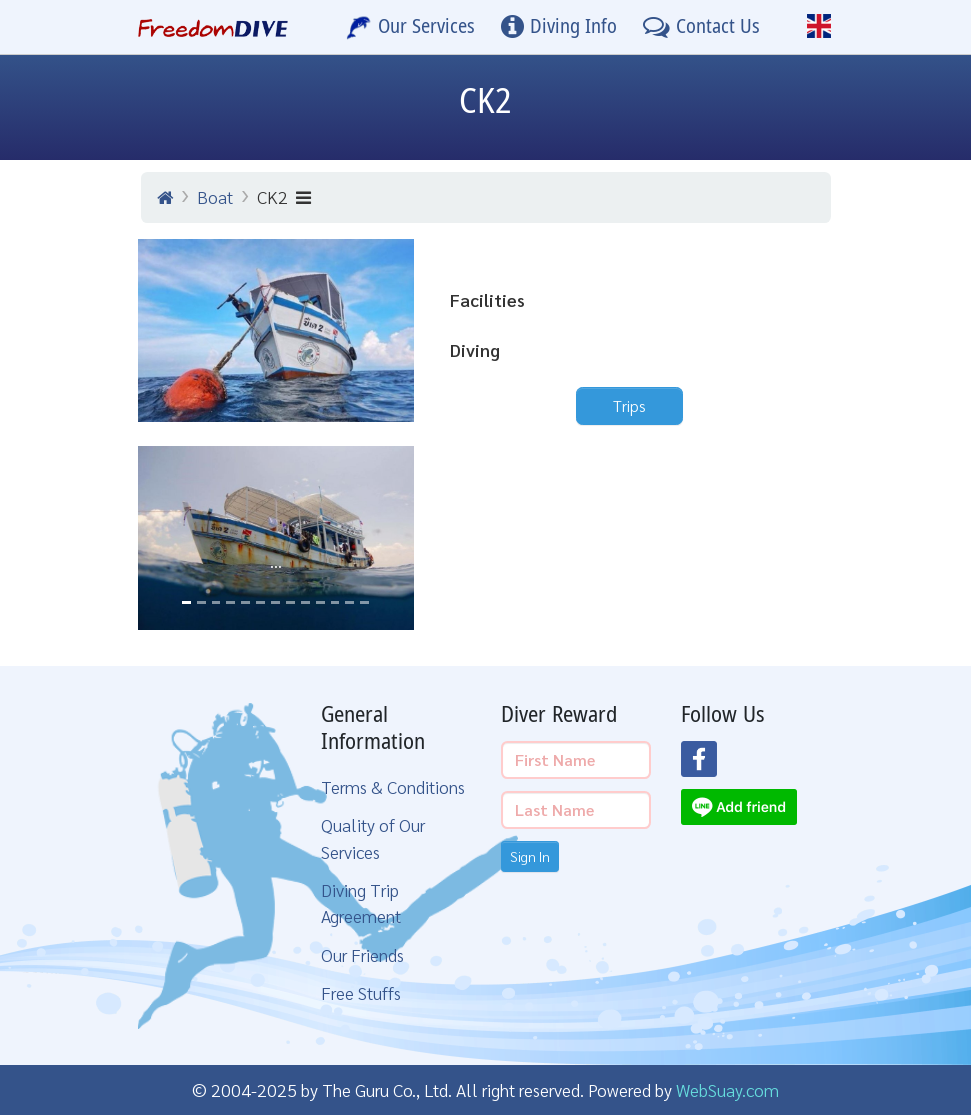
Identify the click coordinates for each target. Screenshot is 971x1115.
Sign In (530, 856)
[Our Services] (411, 27)
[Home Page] (213, 27)
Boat (215, 196)
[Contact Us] (701, 27)
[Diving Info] (559, 27)
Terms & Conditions (393, 786)
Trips (629, 405)
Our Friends (362, 954)
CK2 (284, 196)
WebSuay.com (727, 1089)
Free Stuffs (361, 992)
